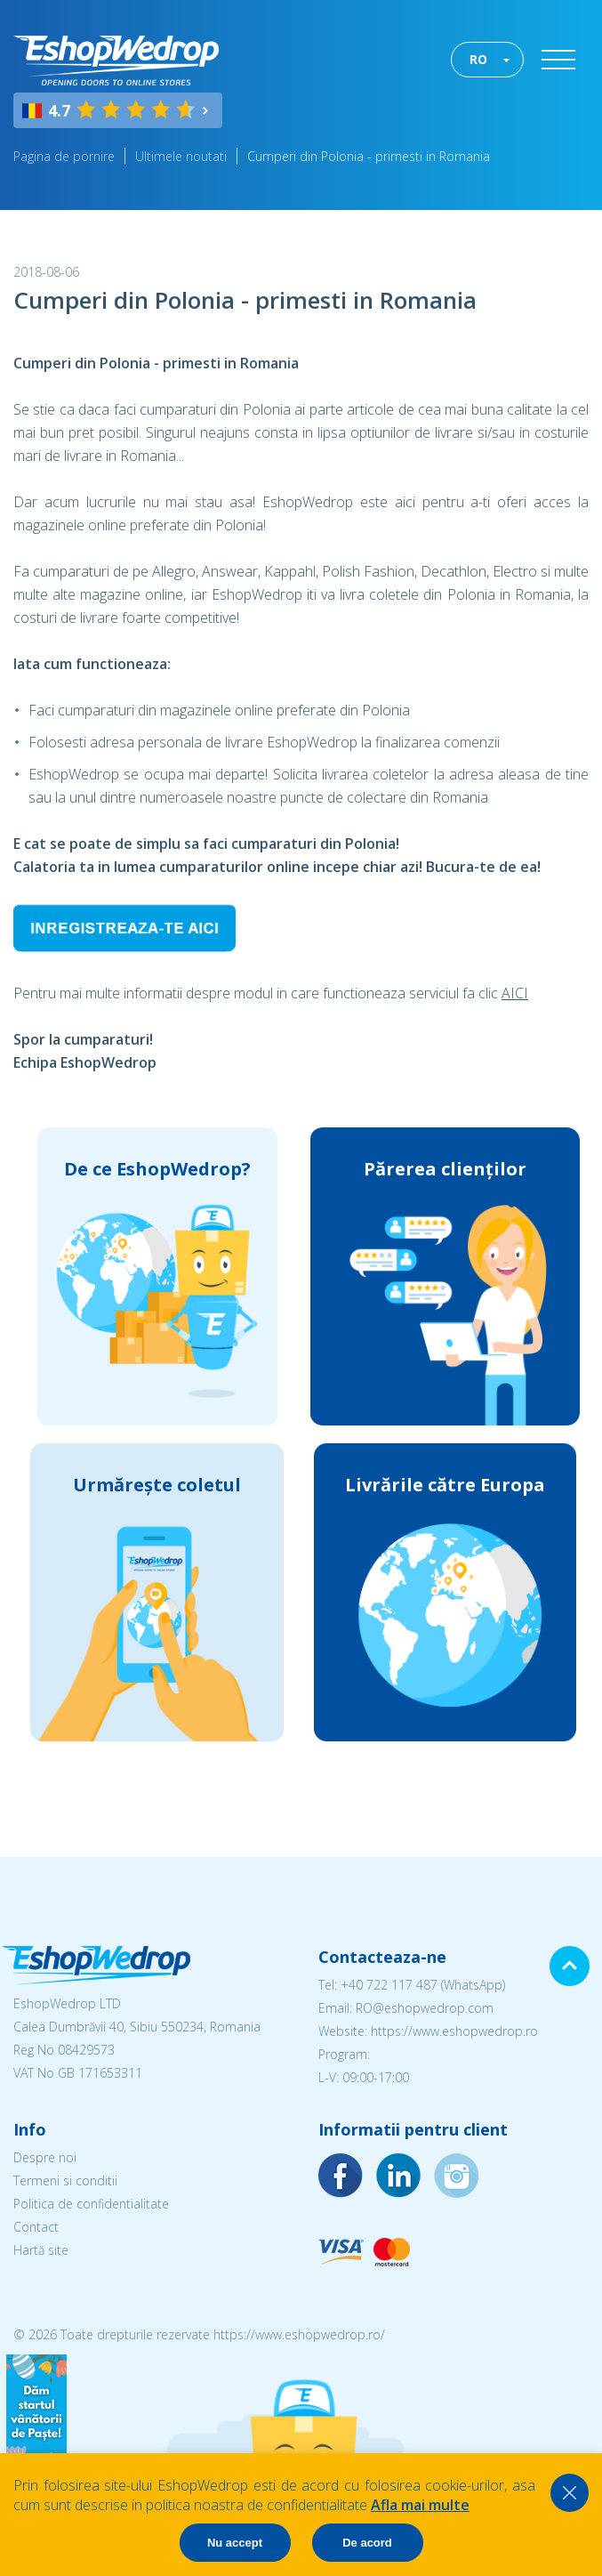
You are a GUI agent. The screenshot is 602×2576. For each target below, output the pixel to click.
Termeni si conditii (65, 2180)
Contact (36, 2226)
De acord (367, 2542)
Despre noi (44, 2157)
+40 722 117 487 (389, 1984)
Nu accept (234, 2542)
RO (478, 59)
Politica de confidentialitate (91, 2203)
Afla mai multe (420, 2505)
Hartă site (40, 2249)
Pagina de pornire (64, 156)
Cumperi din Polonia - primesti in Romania (368, 156)
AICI (515, 993)
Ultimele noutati (181, 156)
